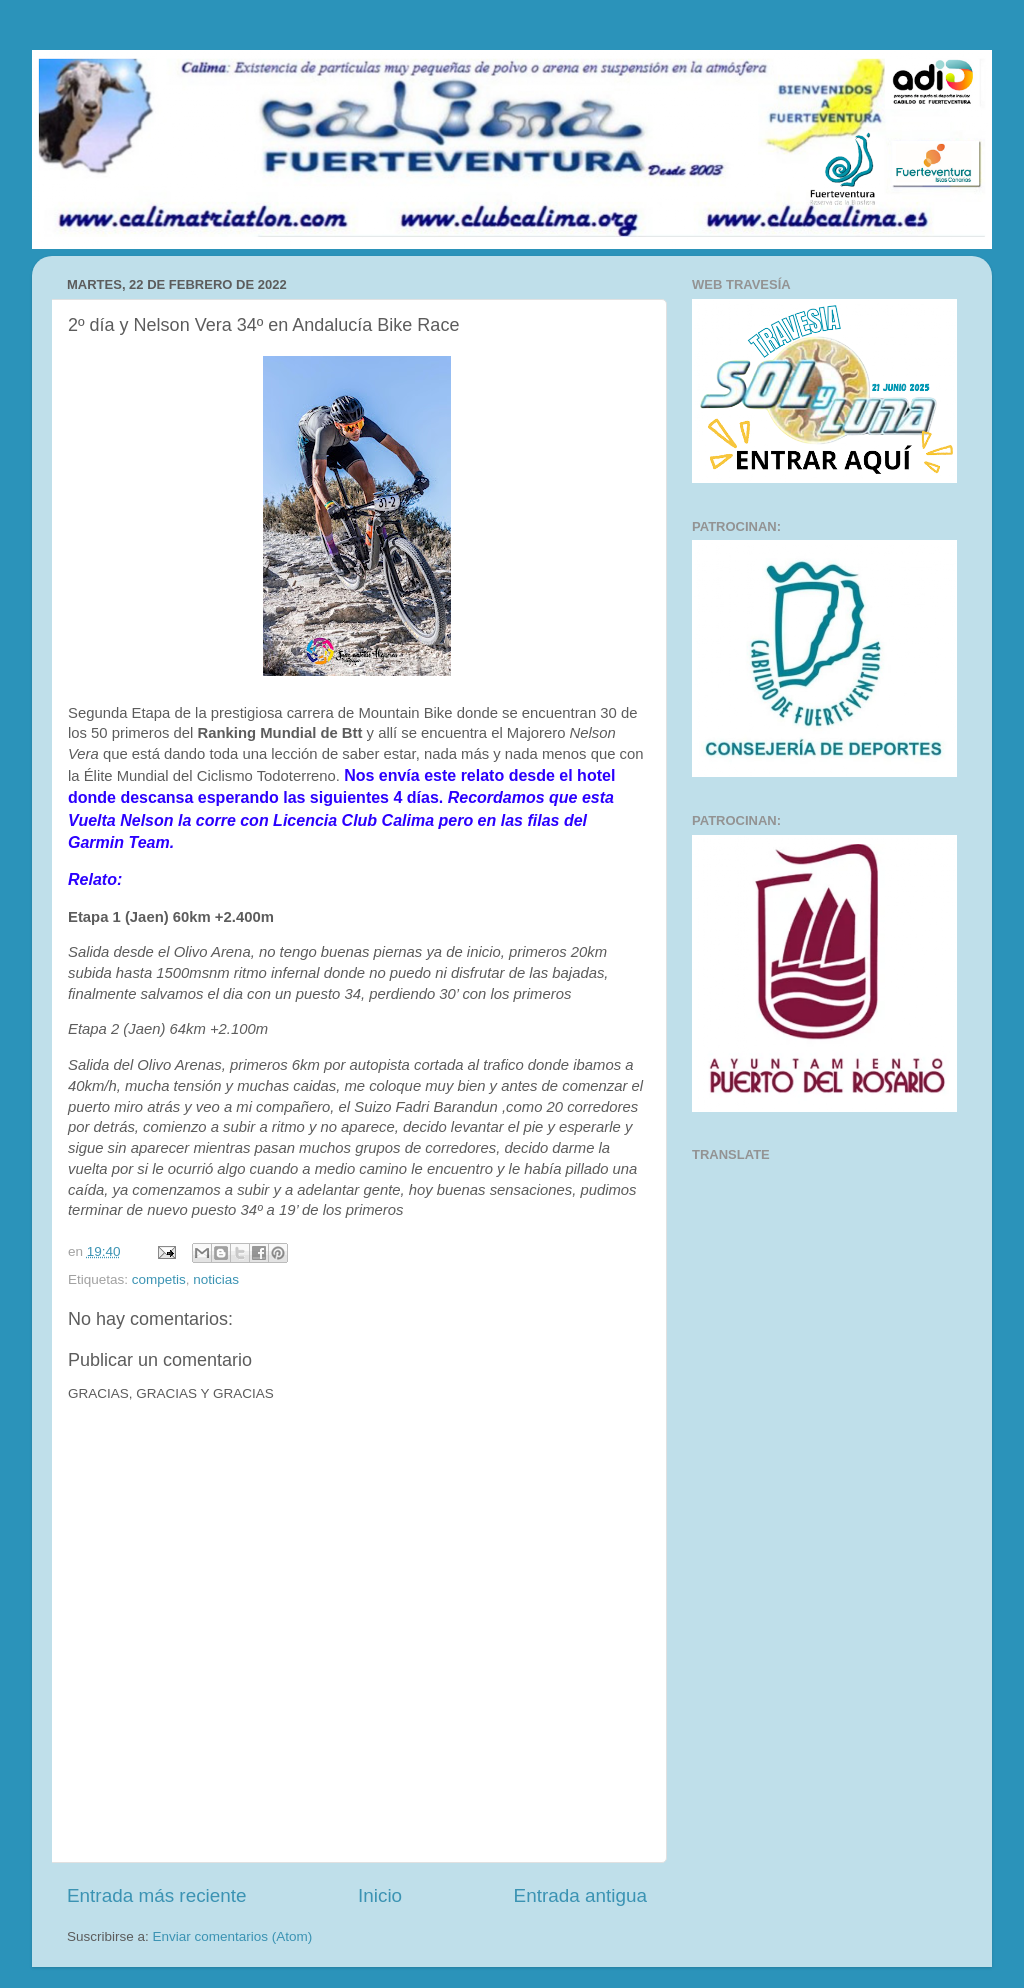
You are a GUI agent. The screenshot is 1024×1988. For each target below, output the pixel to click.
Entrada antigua (580, 1895)
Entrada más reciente (157, 1895)
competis (159, 1279)
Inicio (380, 1895)
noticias (216, 1279)
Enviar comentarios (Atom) (233, 1936)
